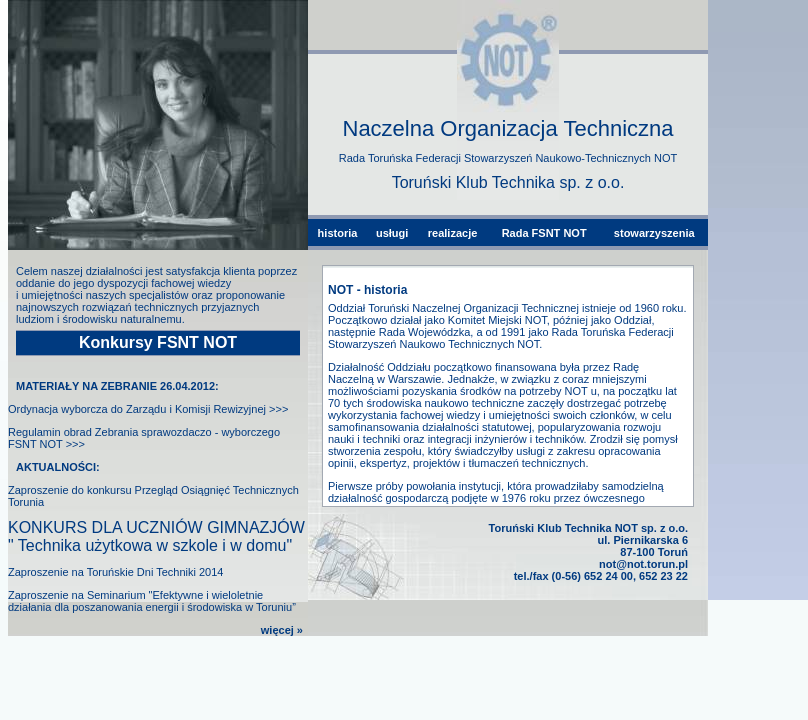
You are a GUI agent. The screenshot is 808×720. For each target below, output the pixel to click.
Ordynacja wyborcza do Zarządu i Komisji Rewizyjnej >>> (148, 409)
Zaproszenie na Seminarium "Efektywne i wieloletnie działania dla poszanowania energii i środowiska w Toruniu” (152, 601)
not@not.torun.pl (643, 564)
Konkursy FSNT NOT (158, 342)
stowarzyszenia (654, 233)
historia (338, 233)
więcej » (282, 630)
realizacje (453, 233)
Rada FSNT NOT (544, 233)
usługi (392, 233)
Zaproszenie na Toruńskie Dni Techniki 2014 (115, 572)
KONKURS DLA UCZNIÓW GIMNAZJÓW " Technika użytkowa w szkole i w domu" (156, 536)
